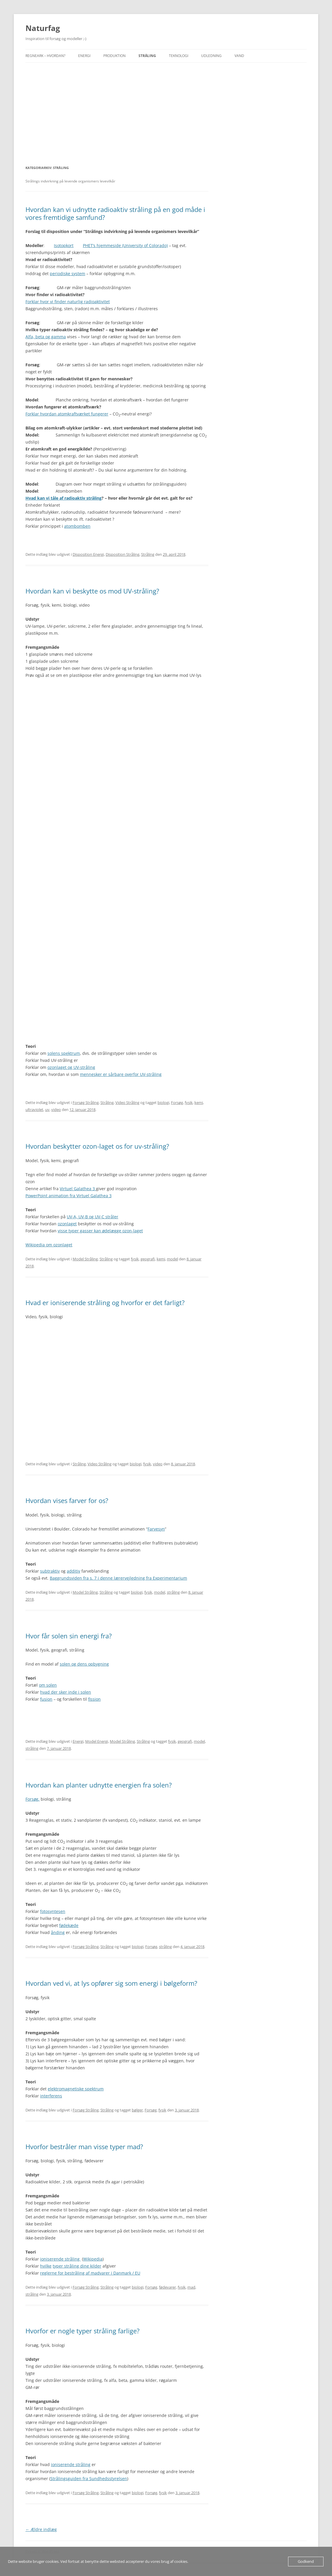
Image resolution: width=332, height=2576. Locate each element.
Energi (84, 55)
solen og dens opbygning (84, 1664)
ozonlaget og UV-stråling (71, 1067)
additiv (73, 1571)
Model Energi (96, 1741)
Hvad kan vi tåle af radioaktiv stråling (63, 498)
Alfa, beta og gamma (45, 336)
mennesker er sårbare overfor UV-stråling (121, 1074)
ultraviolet (34, 1109)
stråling (173, 1592)
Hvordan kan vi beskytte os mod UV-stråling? (92, 590)
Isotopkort (63, 245)
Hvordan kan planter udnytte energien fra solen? (98, 1784)
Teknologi (178, 55)
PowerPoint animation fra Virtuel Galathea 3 (68, 1195)
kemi (198, 1102)
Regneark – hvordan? (45, 55)
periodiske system (67, 273)
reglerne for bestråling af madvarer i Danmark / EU (90, 2273)
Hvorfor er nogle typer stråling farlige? (82, 2330)
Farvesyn (156, 1529)
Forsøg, (32, 1799)
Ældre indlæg (41, 2529)
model (172, 1259)
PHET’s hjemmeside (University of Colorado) (125, 245)
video (56, 1109)
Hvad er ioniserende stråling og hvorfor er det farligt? (105, 1302)
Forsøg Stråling (86, 1102)
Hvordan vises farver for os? (66, 1500)
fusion (46, 1699)
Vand (239, 55)
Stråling (147, 55)
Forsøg (177, 1102)
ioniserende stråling (60, 2259)
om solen (48, 1685)
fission (94, 1699)
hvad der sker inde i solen (65, 1692)
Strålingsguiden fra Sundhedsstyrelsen (88, 2478)
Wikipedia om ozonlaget (48, 1245)
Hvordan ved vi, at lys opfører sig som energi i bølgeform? (111, 1983)
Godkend (306, 2561)
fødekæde (68, 1925)
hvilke (46, 2266)
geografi (148, 1259)
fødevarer (167, 2287)
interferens (51, 2096)
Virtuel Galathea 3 (78, 1188)
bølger (137, 2110)
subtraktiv (50, 1571)
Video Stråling (127, 1102)
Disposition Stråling (122, 554)
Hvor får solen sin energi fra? (68, 1635)
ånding (58, 1932)
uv (47, 1109)
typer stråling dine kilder (77, 2266)
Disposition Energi (88, 554)
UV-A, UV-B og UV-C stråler (92, 1216)
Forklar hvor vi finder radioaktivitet (67, 301)
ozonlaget (67, 1223)
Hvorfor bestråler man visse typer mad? (84, 2146)
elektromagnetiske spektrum (76, 2089)
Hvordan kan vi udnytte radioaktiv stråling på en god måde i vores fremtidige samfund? (115, 213)
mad (191, 2287)
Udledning (211, 55)
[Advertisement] (166, 106)
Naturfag (42, 28)
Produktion (114, 55)
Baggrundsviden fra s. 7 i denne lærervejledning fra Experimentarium (118, 1578)
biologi (163, 1102)
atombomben (77, 526)
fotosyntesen (52, 1911)
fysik (189, 1102)
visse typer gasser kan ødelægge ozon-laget (100, 1230)
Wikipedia (92, 2259)
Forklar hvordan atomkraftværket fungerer (66, 414)
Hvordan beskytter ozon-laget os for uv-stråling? (97, 1146)
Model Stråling (85, 1259)
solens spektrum (63, 1053)
